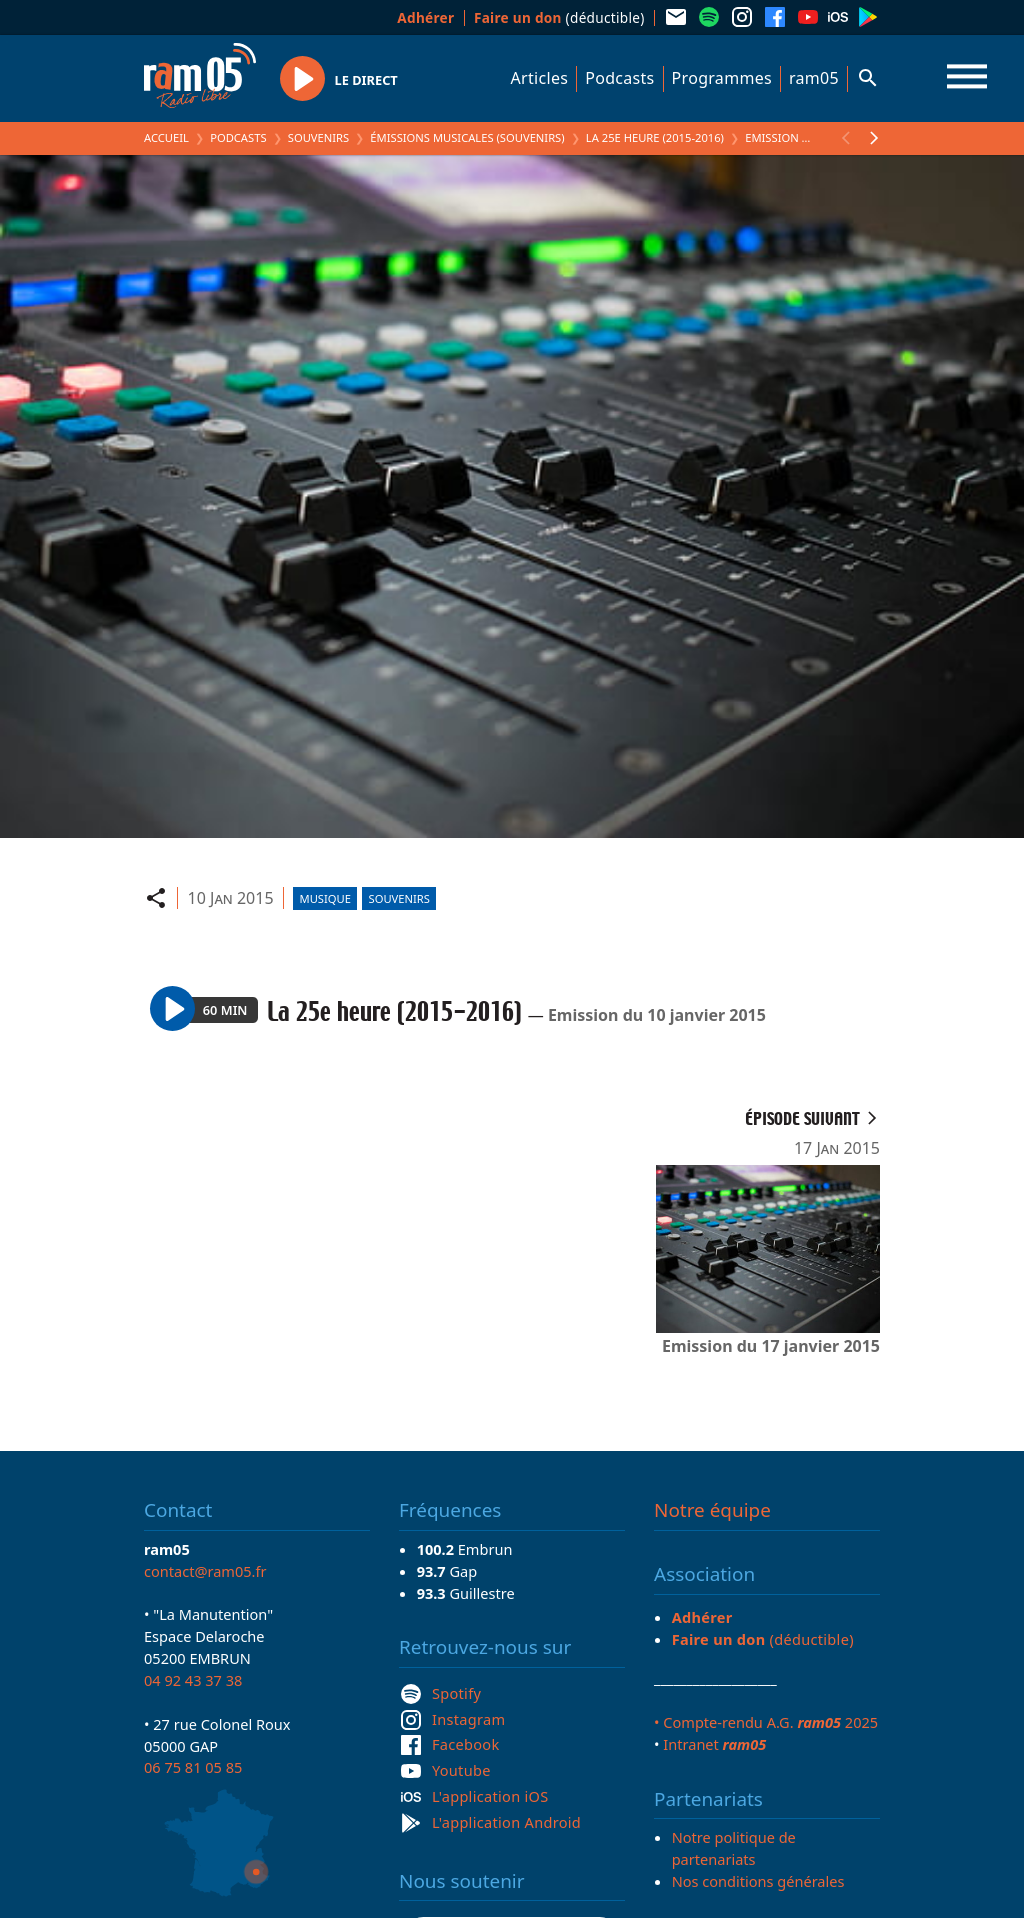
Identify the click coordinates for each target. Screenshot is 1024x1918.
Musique (325, 898)
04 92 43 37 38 (193, 1680)
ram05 (814, 78)
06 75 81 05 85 (193, 1767)
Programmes (722, 78)
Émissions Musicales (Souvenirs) (467, 137)
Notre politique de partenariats (734, 1848)
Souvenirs (318, 137)
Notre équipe (712, 1510)
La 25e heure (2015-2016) (655, 137)
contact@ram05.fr (205, 1571)
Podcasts (619, 78)
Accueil (166, 137)
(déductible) (559, 17)
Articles (540, 78)
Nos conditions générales (758, 1881)
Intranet (714, 1744)
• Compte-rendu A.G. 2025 (766, 1722)
